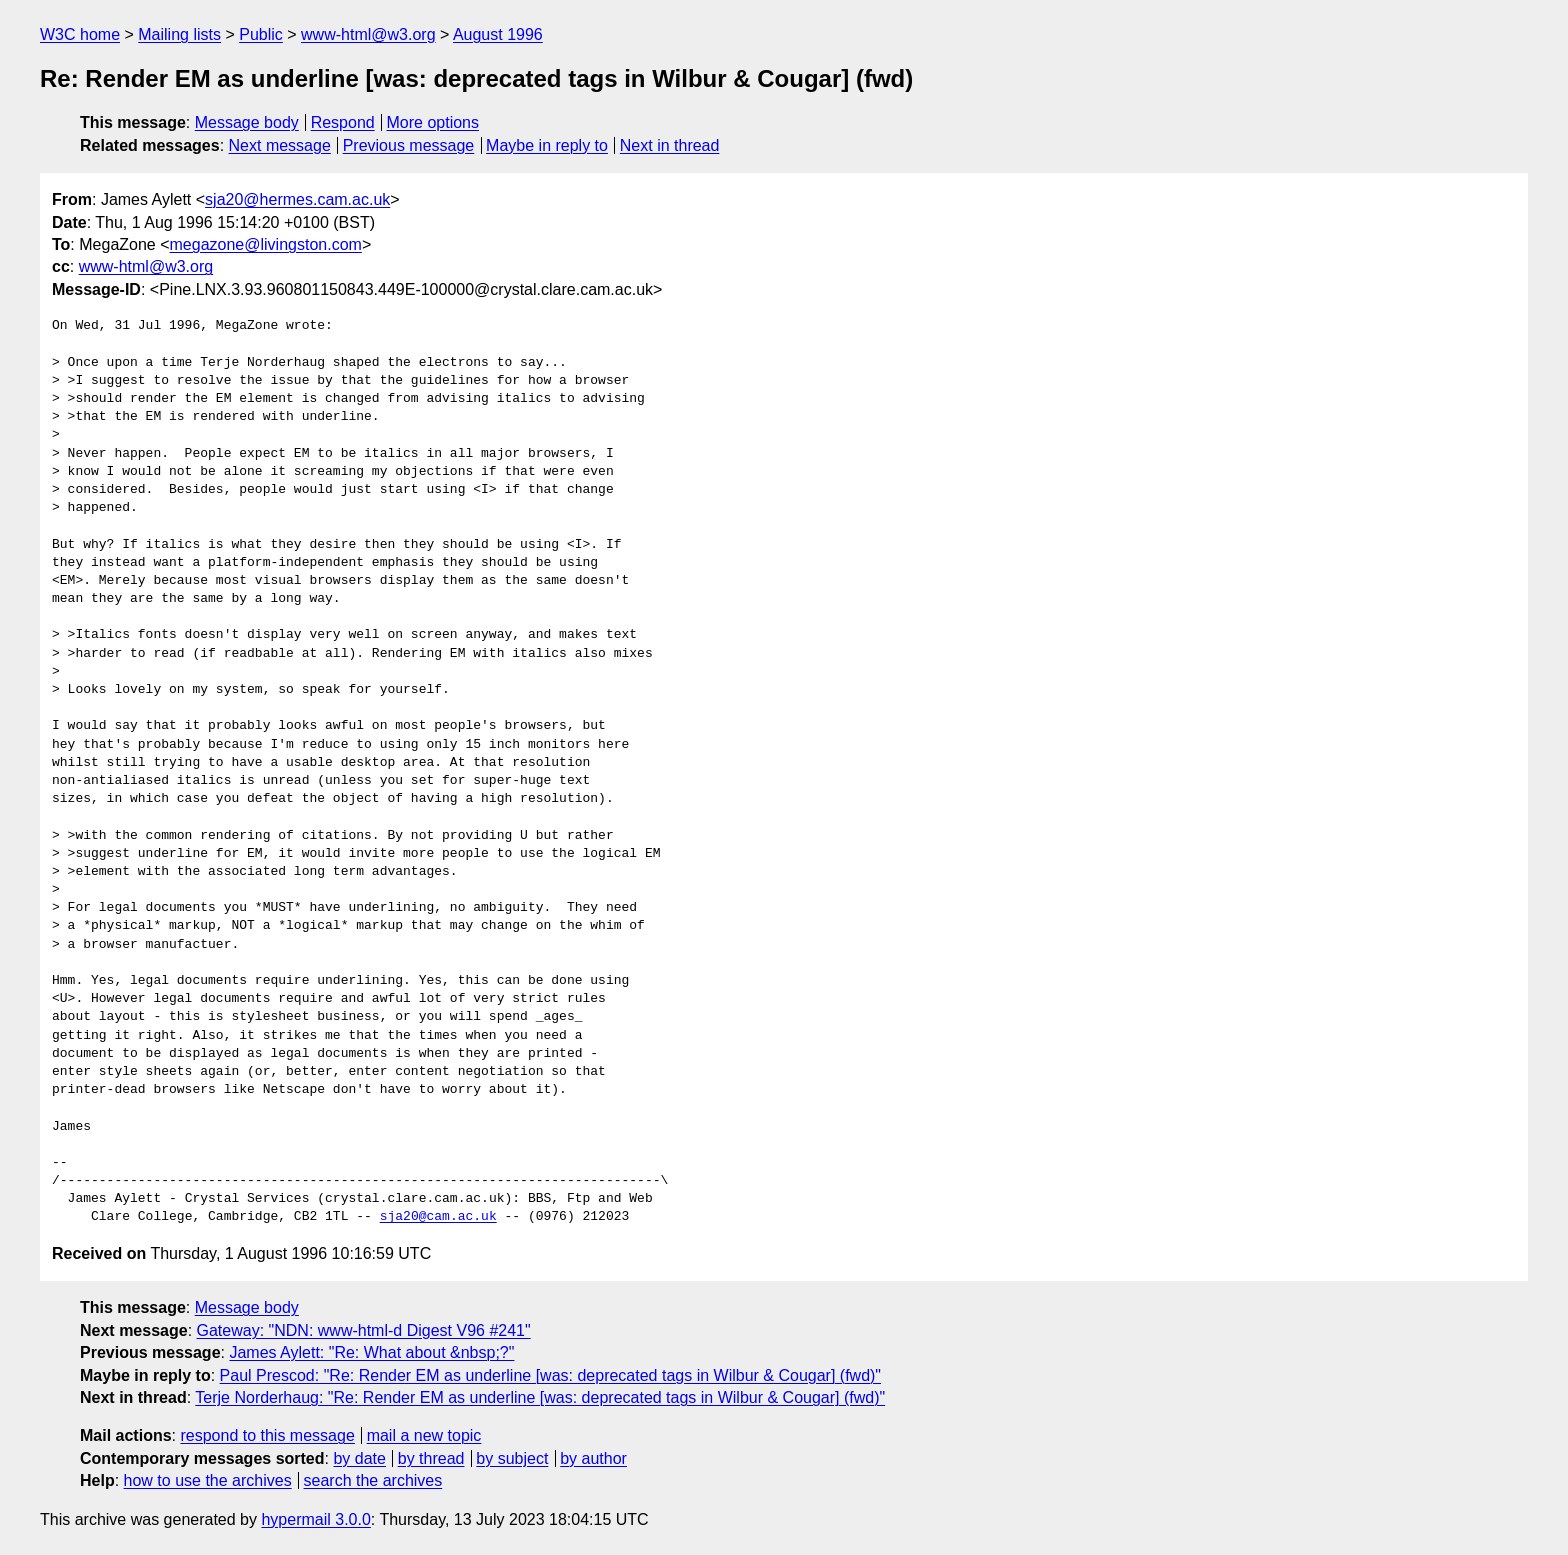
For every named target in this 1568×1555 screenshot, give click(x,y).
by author (593, 1458)
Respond (343, 122)
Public (261, 34)
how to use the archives (208, 1480)
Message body (247, 122)
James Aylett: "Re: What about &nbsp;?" (371, 1352)
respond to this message (267, 1435)
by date (359, 1458)
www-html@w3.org (368, 34)
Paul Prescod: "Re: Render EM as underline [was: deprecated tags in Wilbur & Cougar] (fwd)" (550, 1375)
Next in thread (670, 145)
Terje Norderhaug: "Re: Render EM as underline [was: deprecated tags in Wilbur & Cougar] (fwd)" (540, 1397)
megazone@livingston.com (266, 244)
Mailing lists (179, 34)
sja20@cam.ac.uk (438, 1217)
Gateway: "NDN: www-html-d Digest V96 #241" (364, 1330)
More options (433, 122)
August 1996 (498, 34)
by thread (431, 1458)
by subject (512, 1458)
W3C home (80, 34)
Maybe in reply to (547, 145)
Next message (280, 145)
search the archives (373, 1480)
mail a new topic (424, 1435)
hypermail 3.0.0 (315, 1519)
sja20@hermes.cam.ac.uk (297, 199)
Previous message (409, 145)
